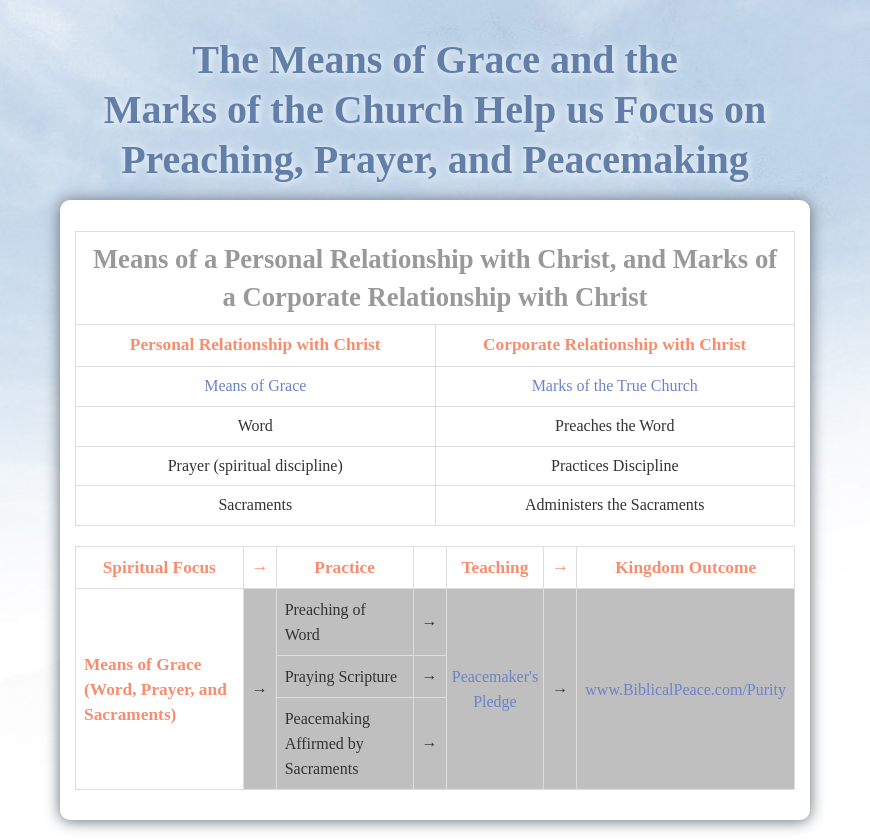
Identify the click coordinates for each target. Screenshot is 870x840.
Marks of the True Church (615, 385)
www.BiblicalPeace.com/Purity (685, 689)
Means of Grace (255, 385)
